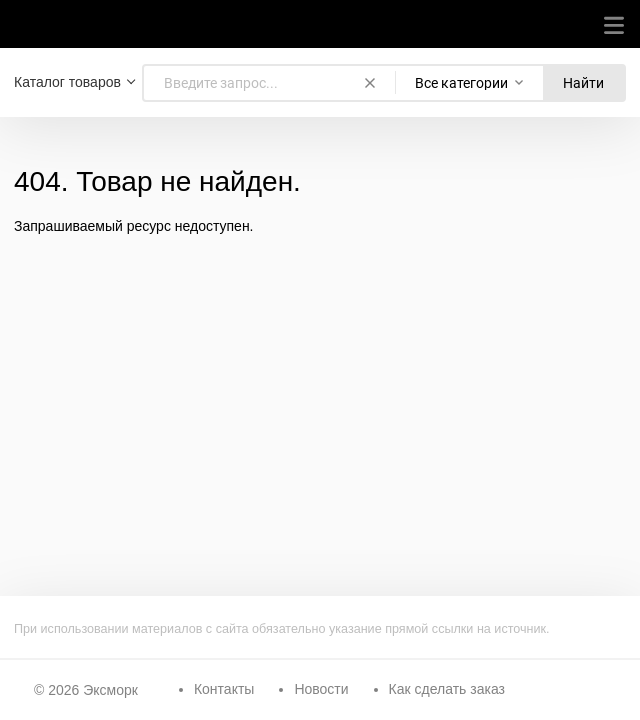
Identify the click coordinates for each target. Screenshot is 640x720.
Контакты (224, 689)
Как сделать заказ (447, 689)
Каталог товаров (67, 82)
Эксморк (110, 690)
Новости (321, 689)
